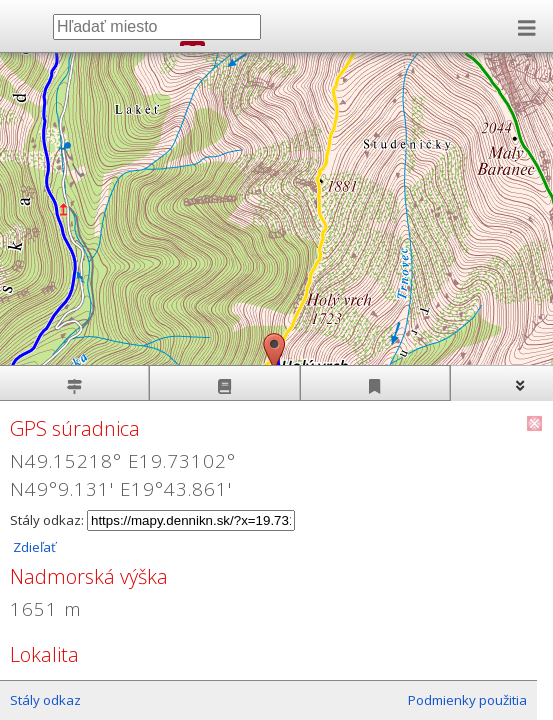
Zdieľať (33, 547)
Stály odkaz (45, 700)
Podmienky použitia (467, 700)
